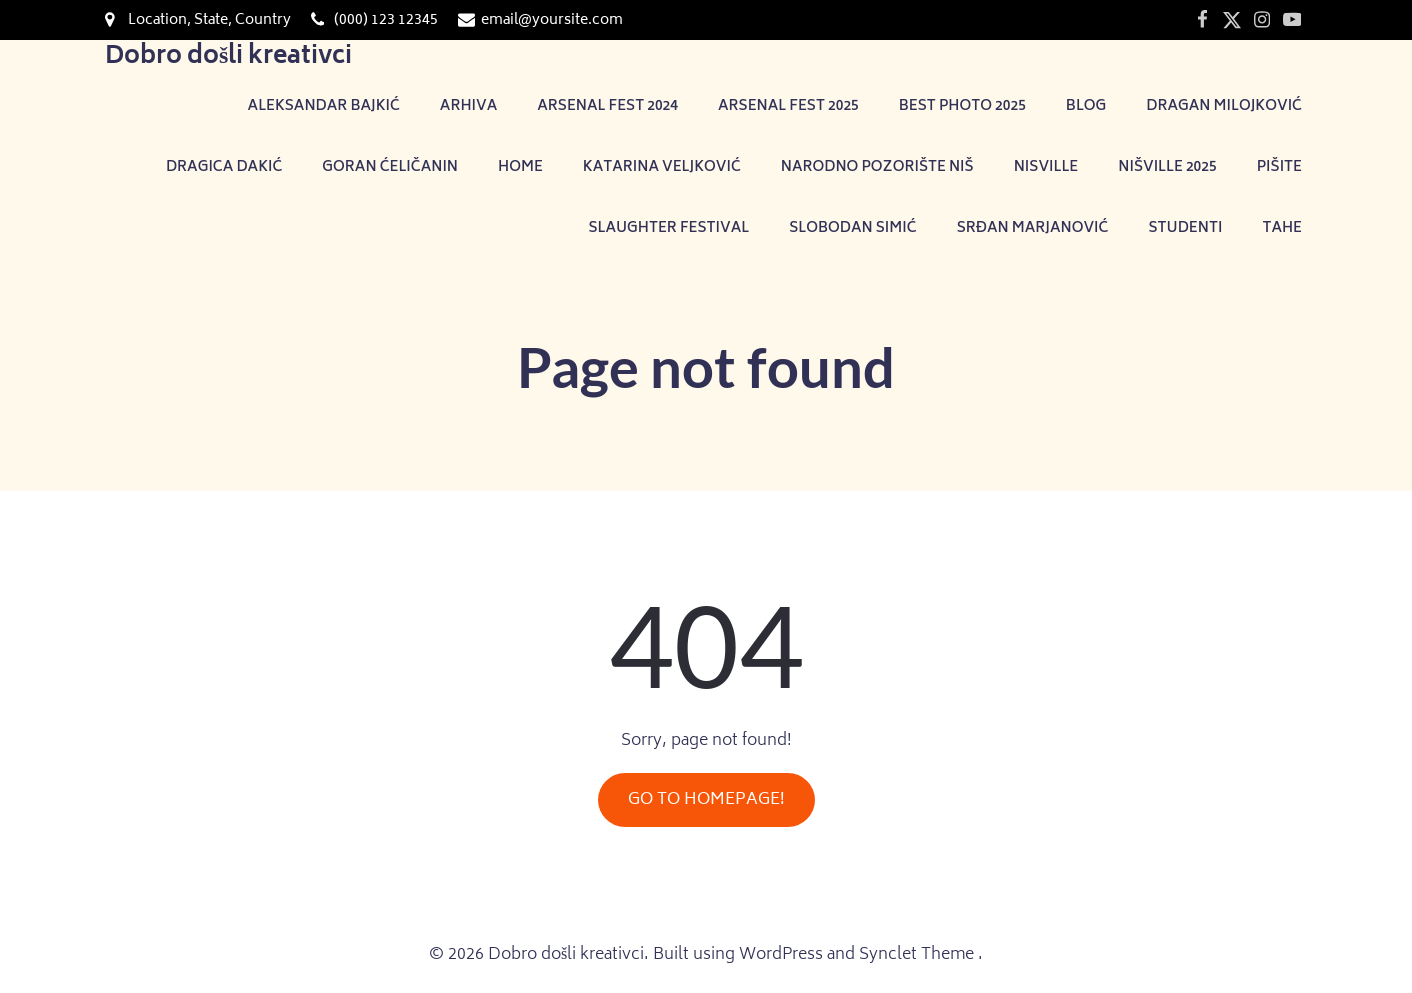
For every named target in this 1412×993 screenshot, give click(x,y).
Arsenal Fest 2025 (788, 106)
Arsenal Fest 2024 (607, 106)
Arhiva (468, 106)
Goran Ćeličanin (390, 167)
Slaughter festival (668, 228)
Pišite (1279, 167)
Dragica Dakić (224, 167)
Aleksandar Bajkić (324, 106)
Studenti (1185, 228)
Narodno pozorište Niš (877, 167)
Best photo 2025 (962, 106)
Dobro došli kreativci (228, 58)
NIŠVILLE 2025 (1167, 167)
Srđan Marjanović (1033, 228)
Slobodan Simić (852, 228)
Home (520, 167)
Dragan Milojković (1224, 106)
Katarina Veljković (662, 167)
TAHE (1282, 228)
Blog (1086, 106)
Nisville (1046, 167)
